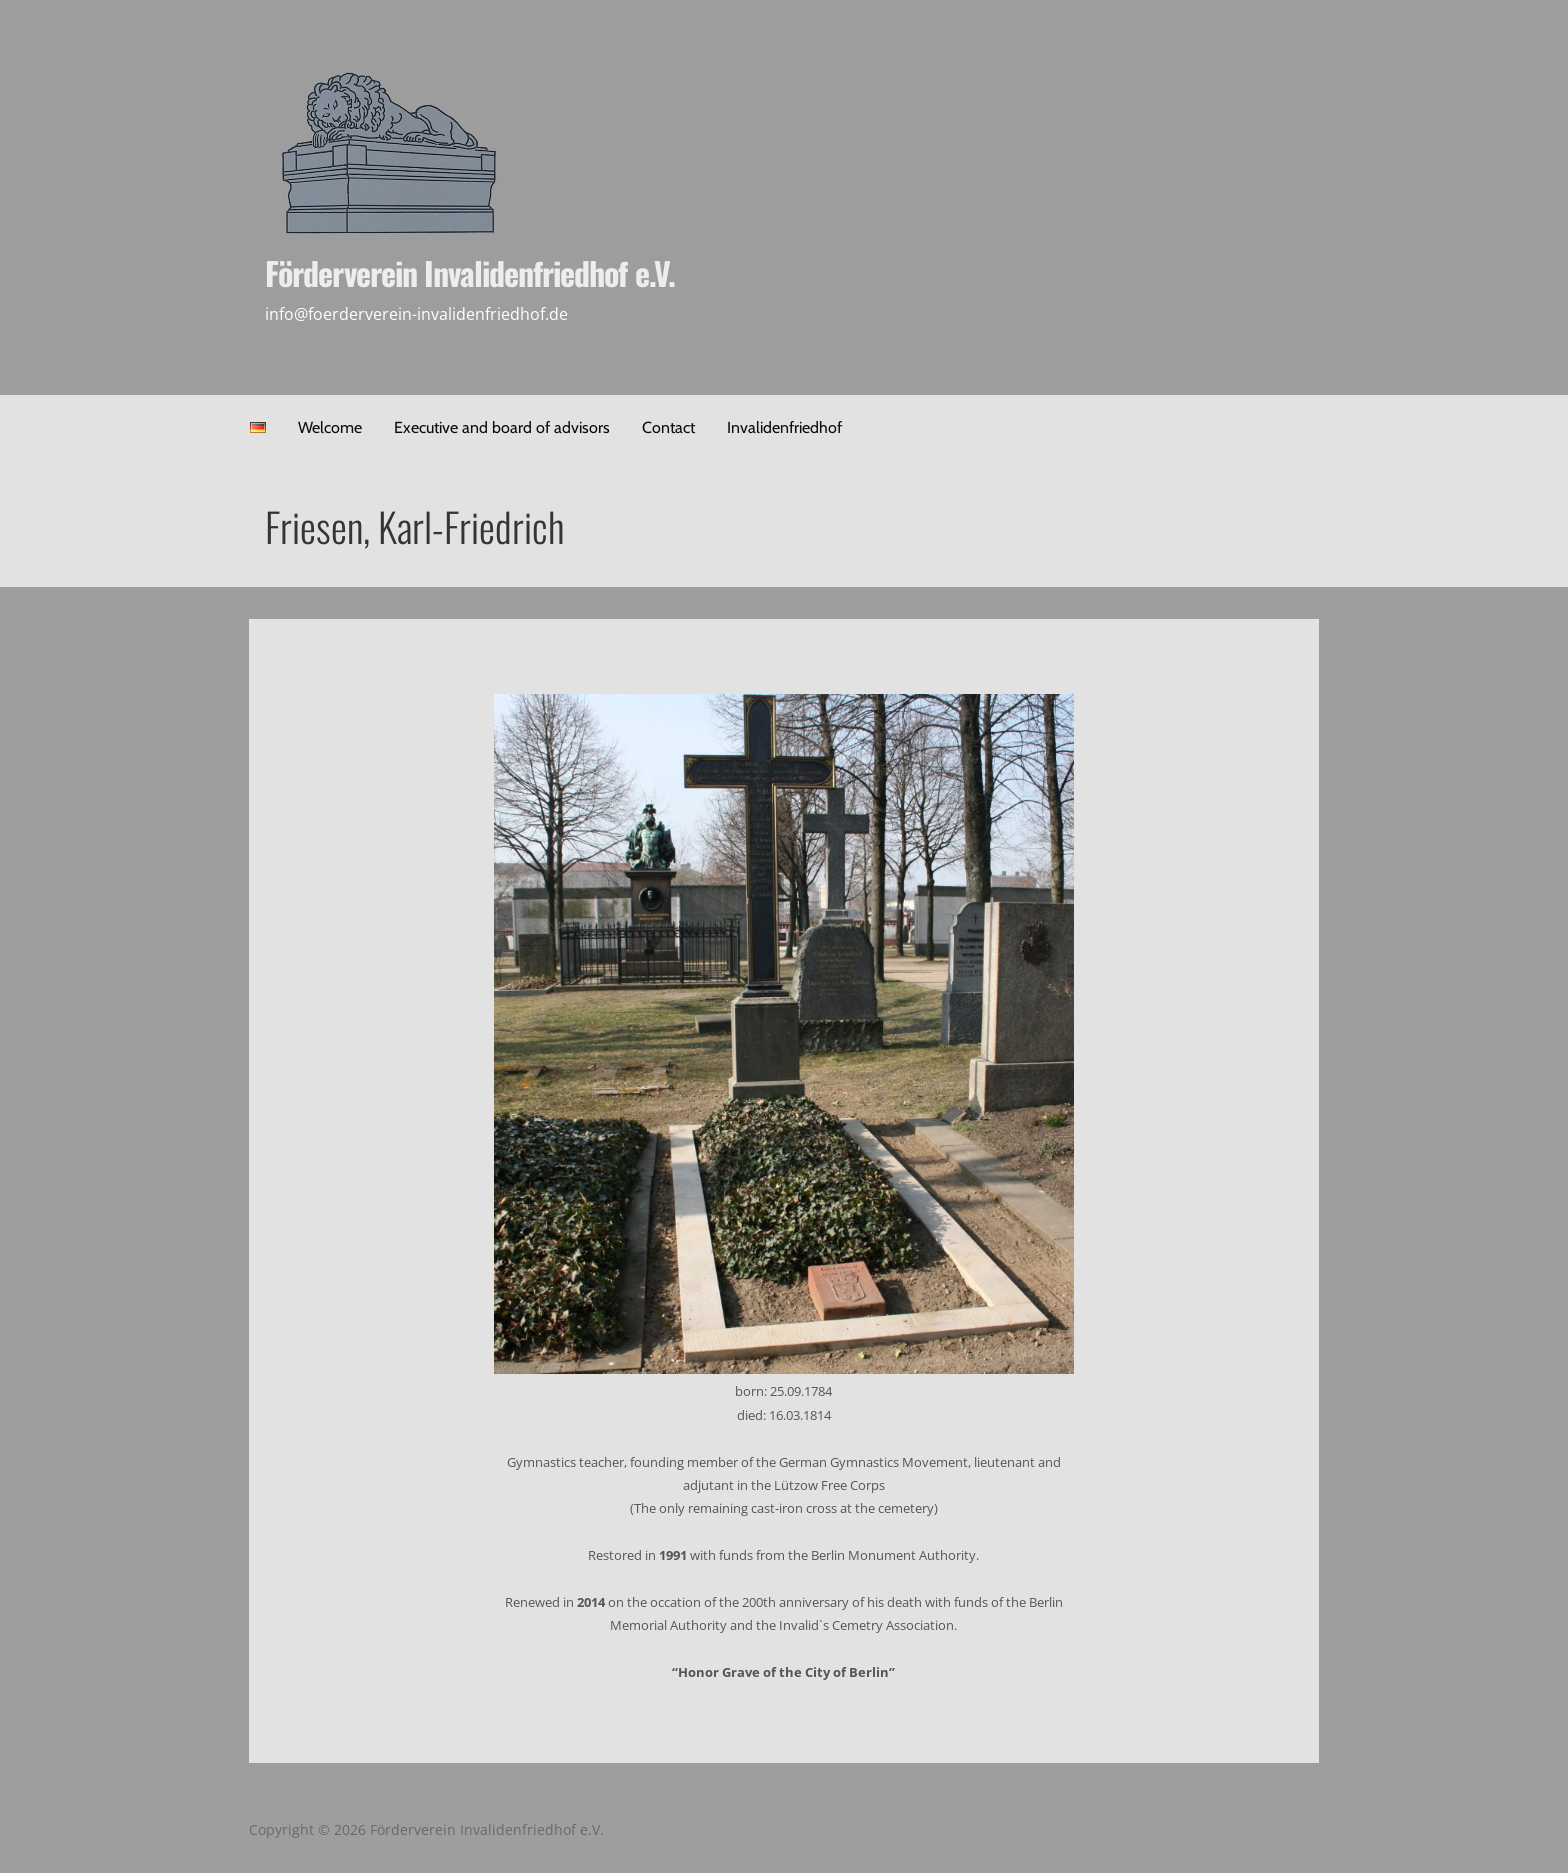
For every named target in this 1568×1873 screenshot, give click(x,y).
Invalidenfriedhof (784, 427)
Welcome (330, 427)
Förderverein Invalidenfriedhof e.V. (469, 272)
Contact (668, 427)
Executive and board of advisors (502, 427)
